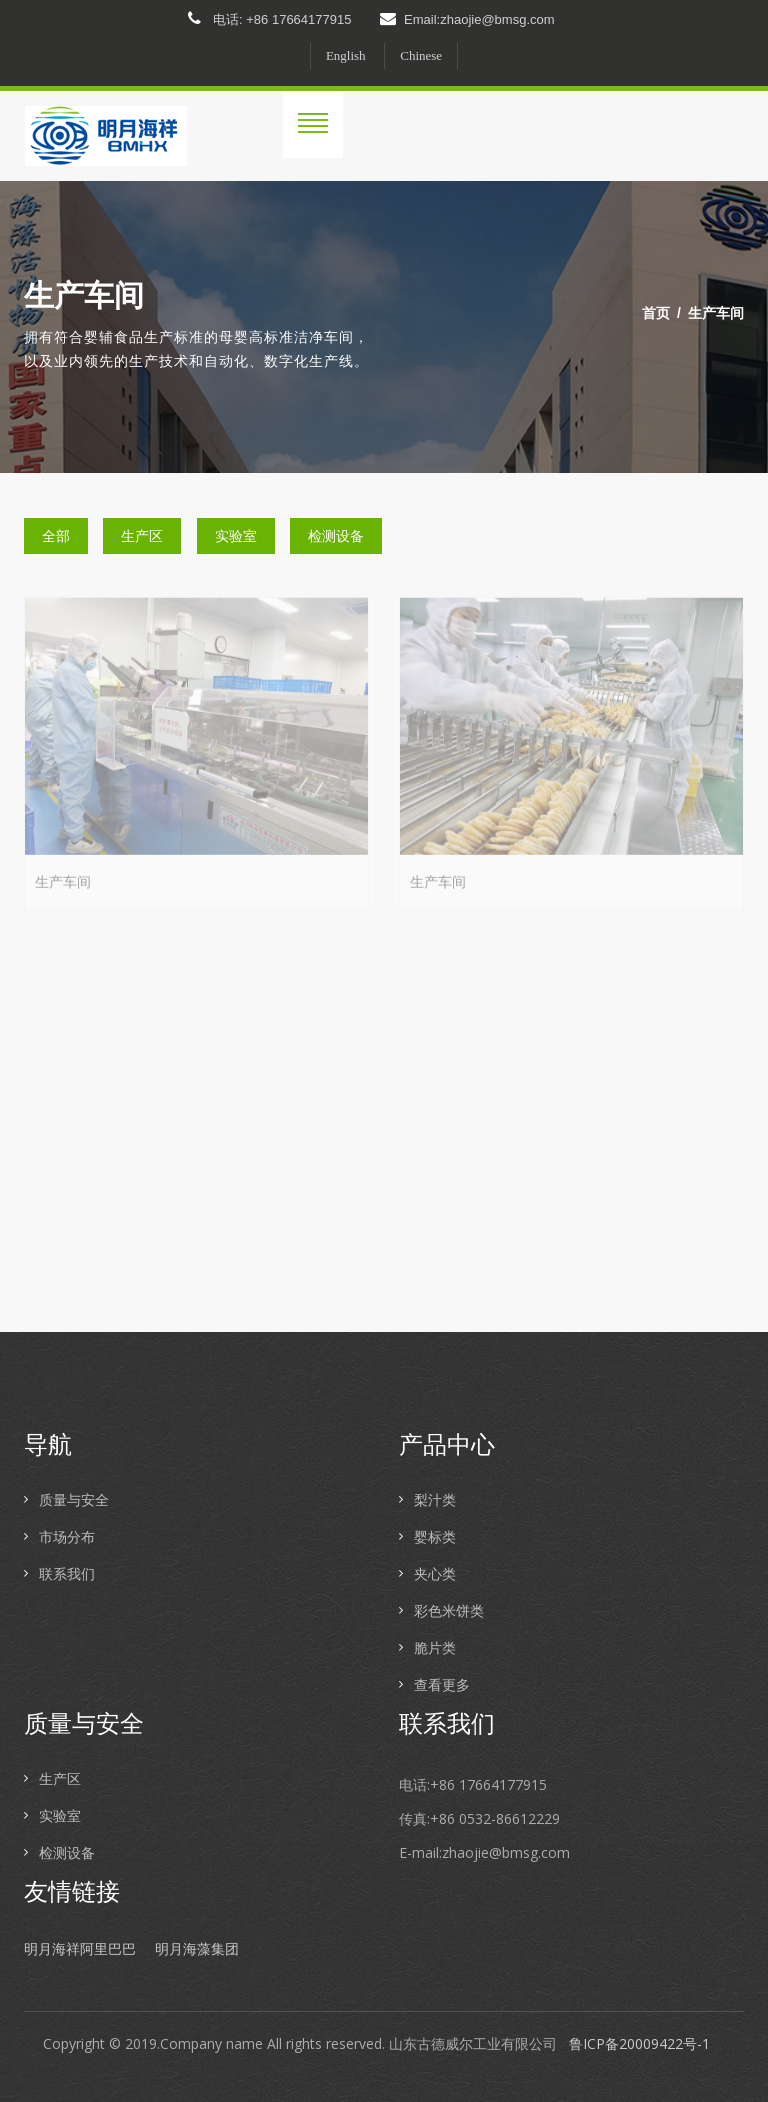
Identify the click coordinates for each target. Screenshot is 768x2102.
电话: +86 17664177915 (269, 19)
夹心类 (435, 1573)
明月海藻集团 (197, 1949)
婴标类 (435, 1536)
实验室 (236, 536)
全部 (56, 536)
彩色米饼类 (449, 1610)
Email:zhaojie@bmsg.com (467, 19)
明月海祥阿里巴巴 (80, 1949)
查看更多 (442, 1684)
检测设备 (336, 536)
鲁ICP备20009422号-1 (639, 2043)
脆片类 (435, 1647)
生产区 (142, 536)
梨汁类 (435, 1499)
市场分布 (67, 1536)
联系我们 (67, 1573)
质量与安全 (74, 1499)
